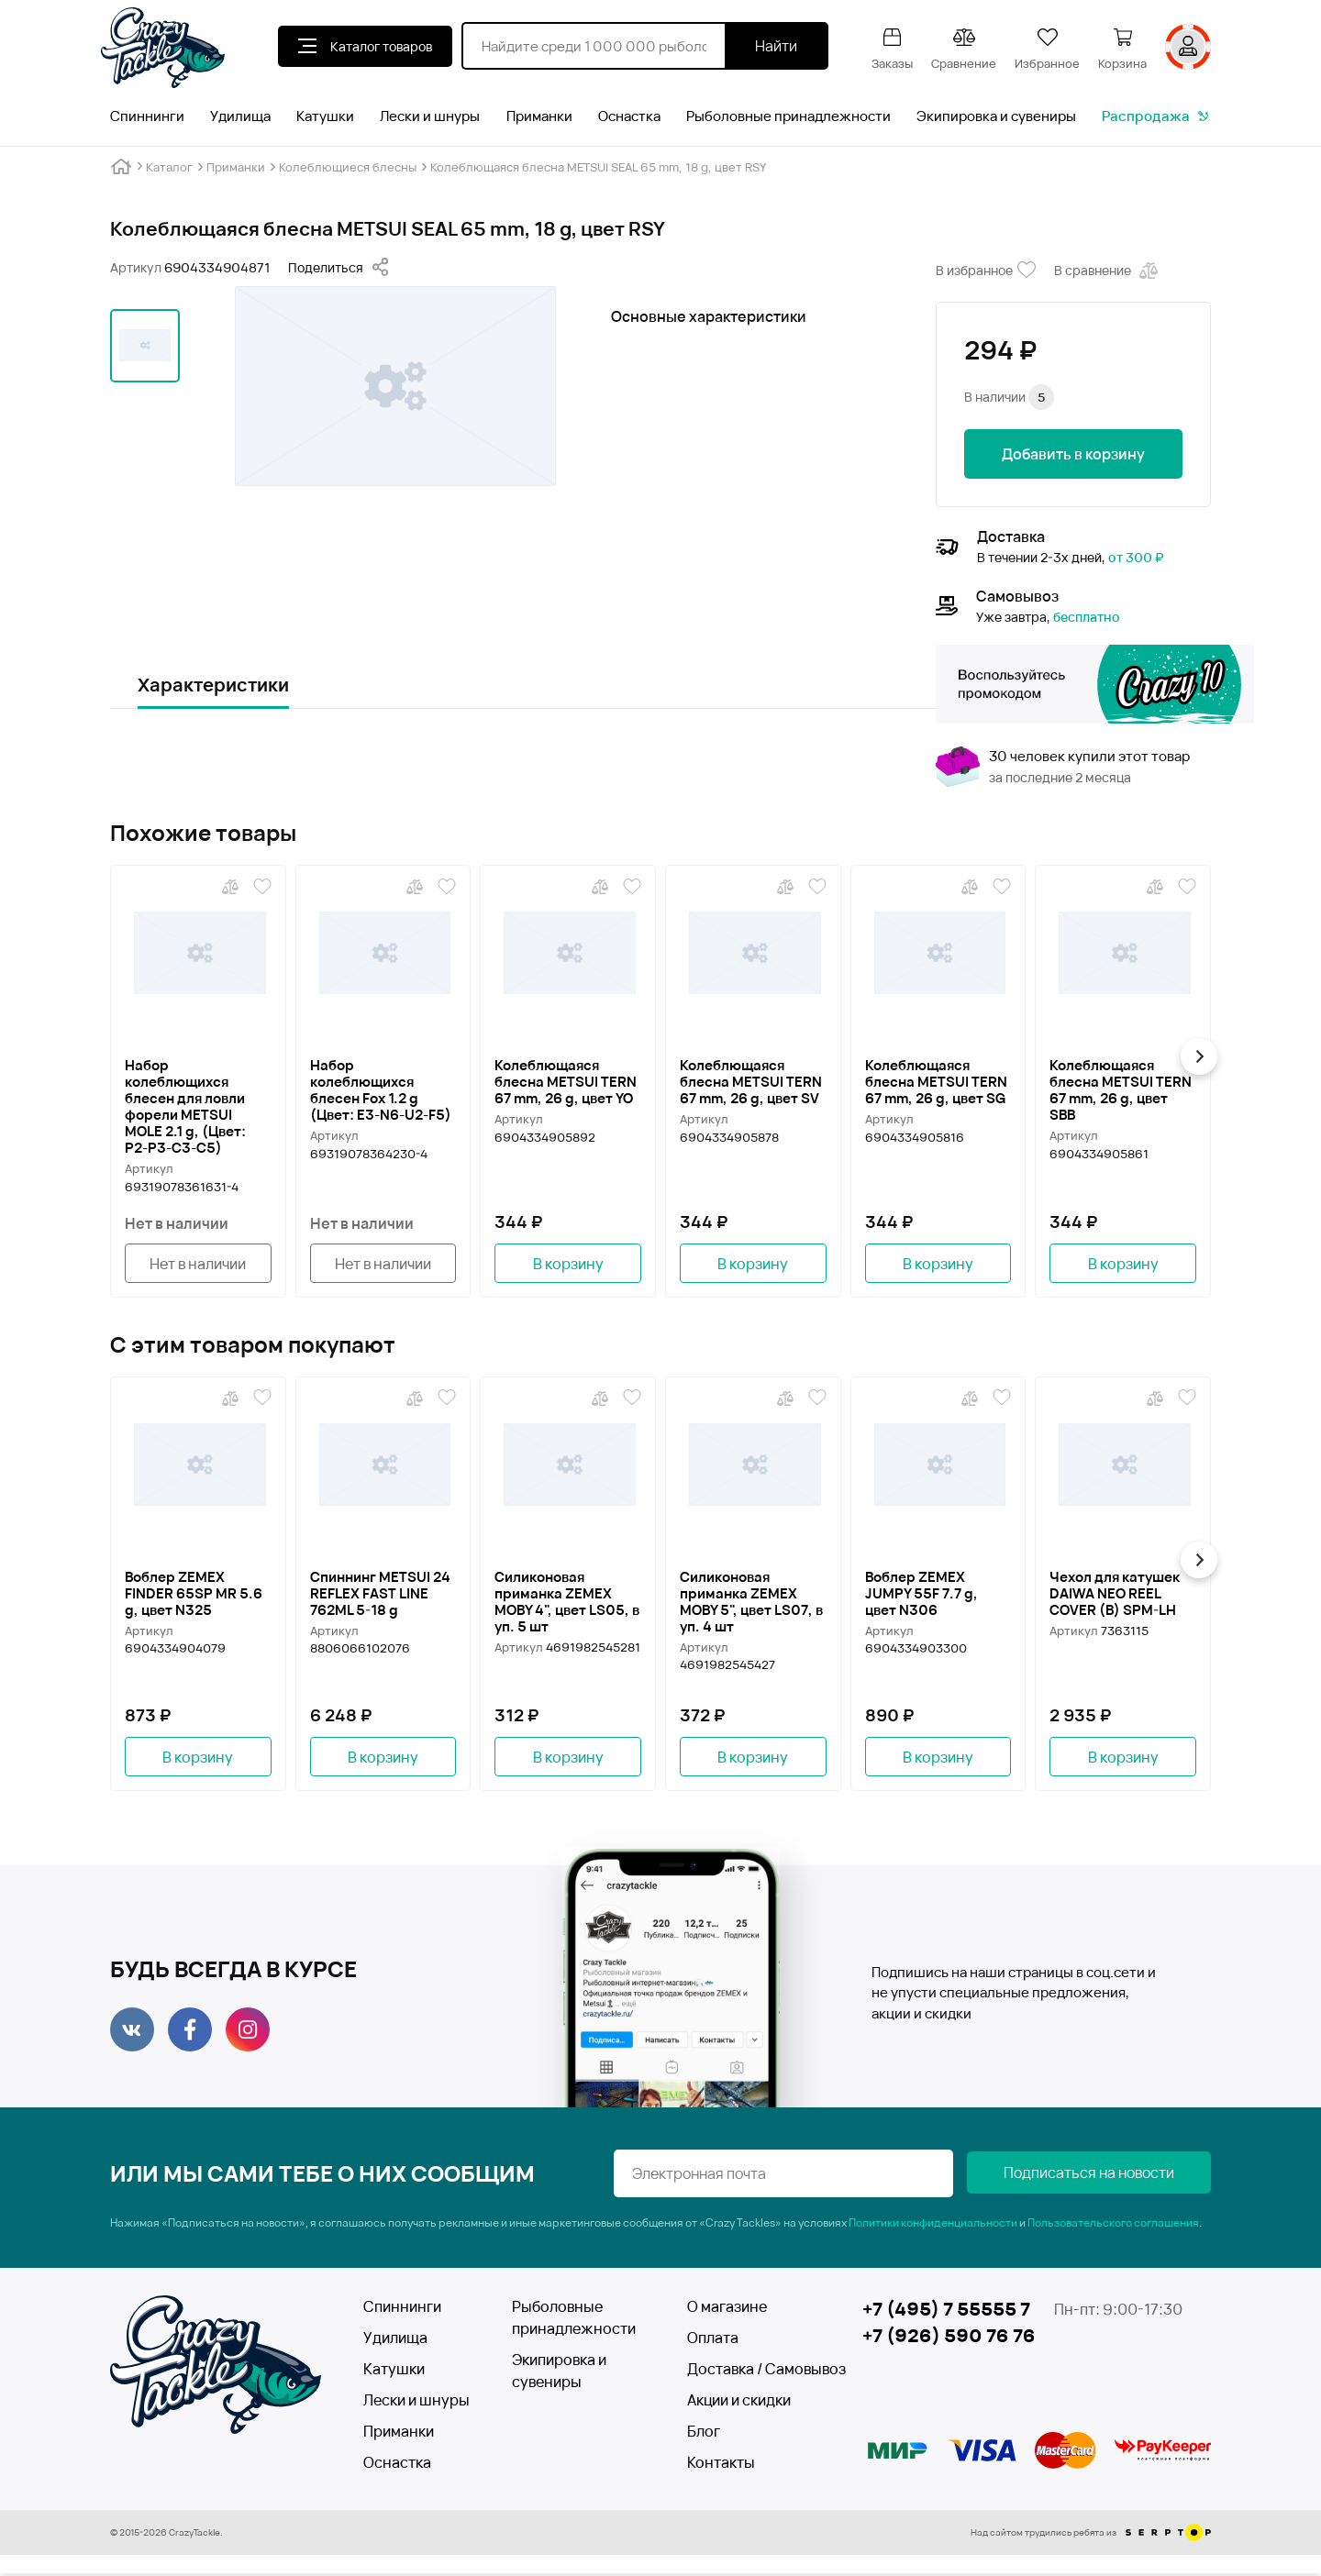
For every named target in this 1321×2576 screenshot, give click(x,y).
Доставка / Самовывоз (753, 2371)
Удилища (240, 116)
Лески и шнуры (430, 116)
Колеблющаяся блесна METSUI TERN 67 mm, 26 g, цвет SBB (1120, 1089)
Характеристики (213, 684)
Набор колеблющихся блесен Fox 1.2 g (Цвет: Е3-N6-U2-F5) (380, 1089)
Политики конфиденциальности (933, 2225)
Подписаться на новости (1119, 2176)
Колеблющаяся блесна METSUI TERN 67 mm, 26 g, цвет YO (565, 1081)
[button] (1202, 1056)
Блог (703, 2434)
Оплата (712, 2340)
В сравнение (1107, 270)
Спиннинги (147, 116)
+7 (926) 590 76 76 (949, 2339)
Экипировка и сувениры (996, 116)
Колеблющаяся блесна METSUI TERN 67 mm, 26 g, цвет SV (751, 1081)
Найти (776, 46)
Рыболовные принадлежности (788, 116)
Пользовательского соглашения (1113, 2225)
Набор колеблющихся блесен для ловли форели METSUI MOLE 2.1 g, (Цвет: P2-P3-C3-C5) (185, 1105)
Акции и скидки (739, 2403)
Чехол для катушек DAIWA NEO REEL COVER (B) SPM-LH (1114, 1594)
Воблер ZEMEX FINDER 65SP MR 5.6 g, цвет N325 (193, 1594)
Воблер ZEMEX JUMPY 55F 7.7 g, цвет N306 (921, 1594)
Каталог (169, 167)
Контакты (721, 2465)
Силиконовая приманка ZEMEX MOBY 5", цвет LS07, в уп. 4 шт (751, 1602)
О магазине (727, 2309)
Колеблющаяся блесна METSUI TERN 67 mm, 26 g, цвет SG (936, 1081)
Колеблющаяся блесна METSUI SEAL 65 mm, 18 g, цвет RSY (598, 167)
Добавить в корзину (1073, 454)
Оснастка (629, 116)
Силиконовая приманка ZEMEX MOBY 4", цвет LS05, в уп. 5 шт (566, 1602)
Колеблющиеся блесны (347, 167)
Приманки (539, 116)
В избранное (986, 270)
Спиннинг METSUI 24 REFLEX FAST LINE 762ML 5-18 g (380, 1594)
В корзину (568, 1264)
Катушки (325, 116)
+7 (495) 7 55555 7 (946, 2311)
